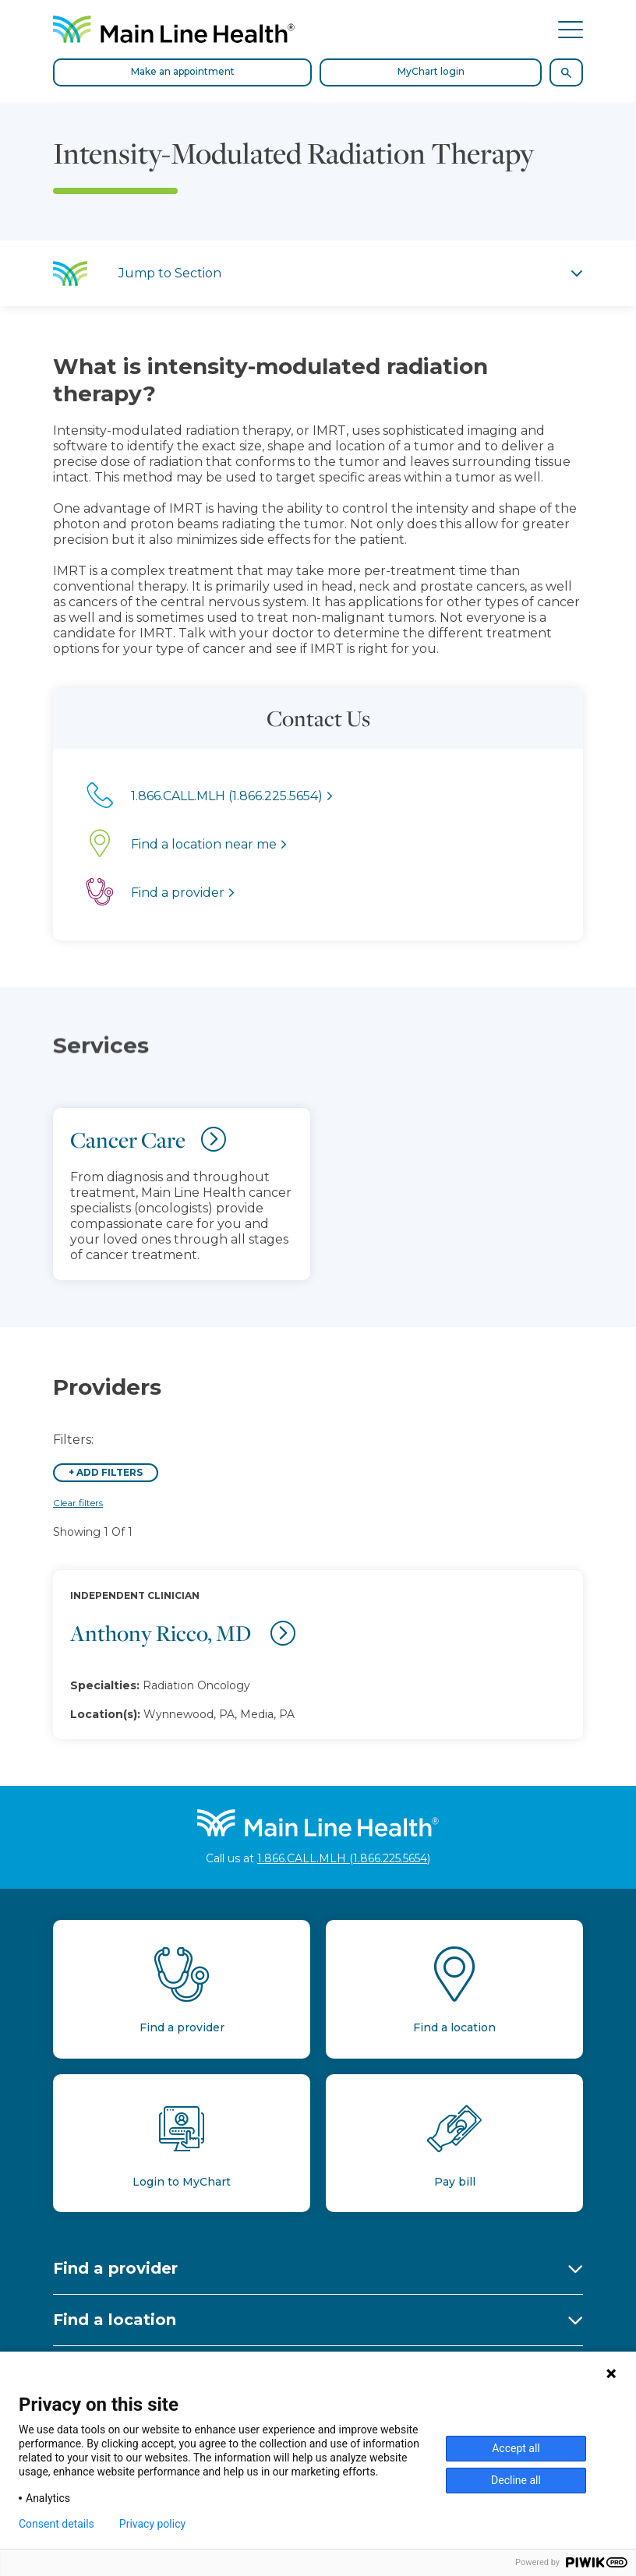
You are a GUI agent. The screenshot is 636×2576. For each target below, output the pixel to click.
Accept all (516, 2448)
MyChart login (431, 71)
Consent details (56, 2524)
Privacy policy (152, 2524)
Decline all (516, 2480)
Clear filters (78, 1503)
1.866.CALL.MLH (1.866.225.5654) (343, 1858)
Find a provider (115, 2268)
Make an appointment (183, 71)
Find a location (114, 2319)
